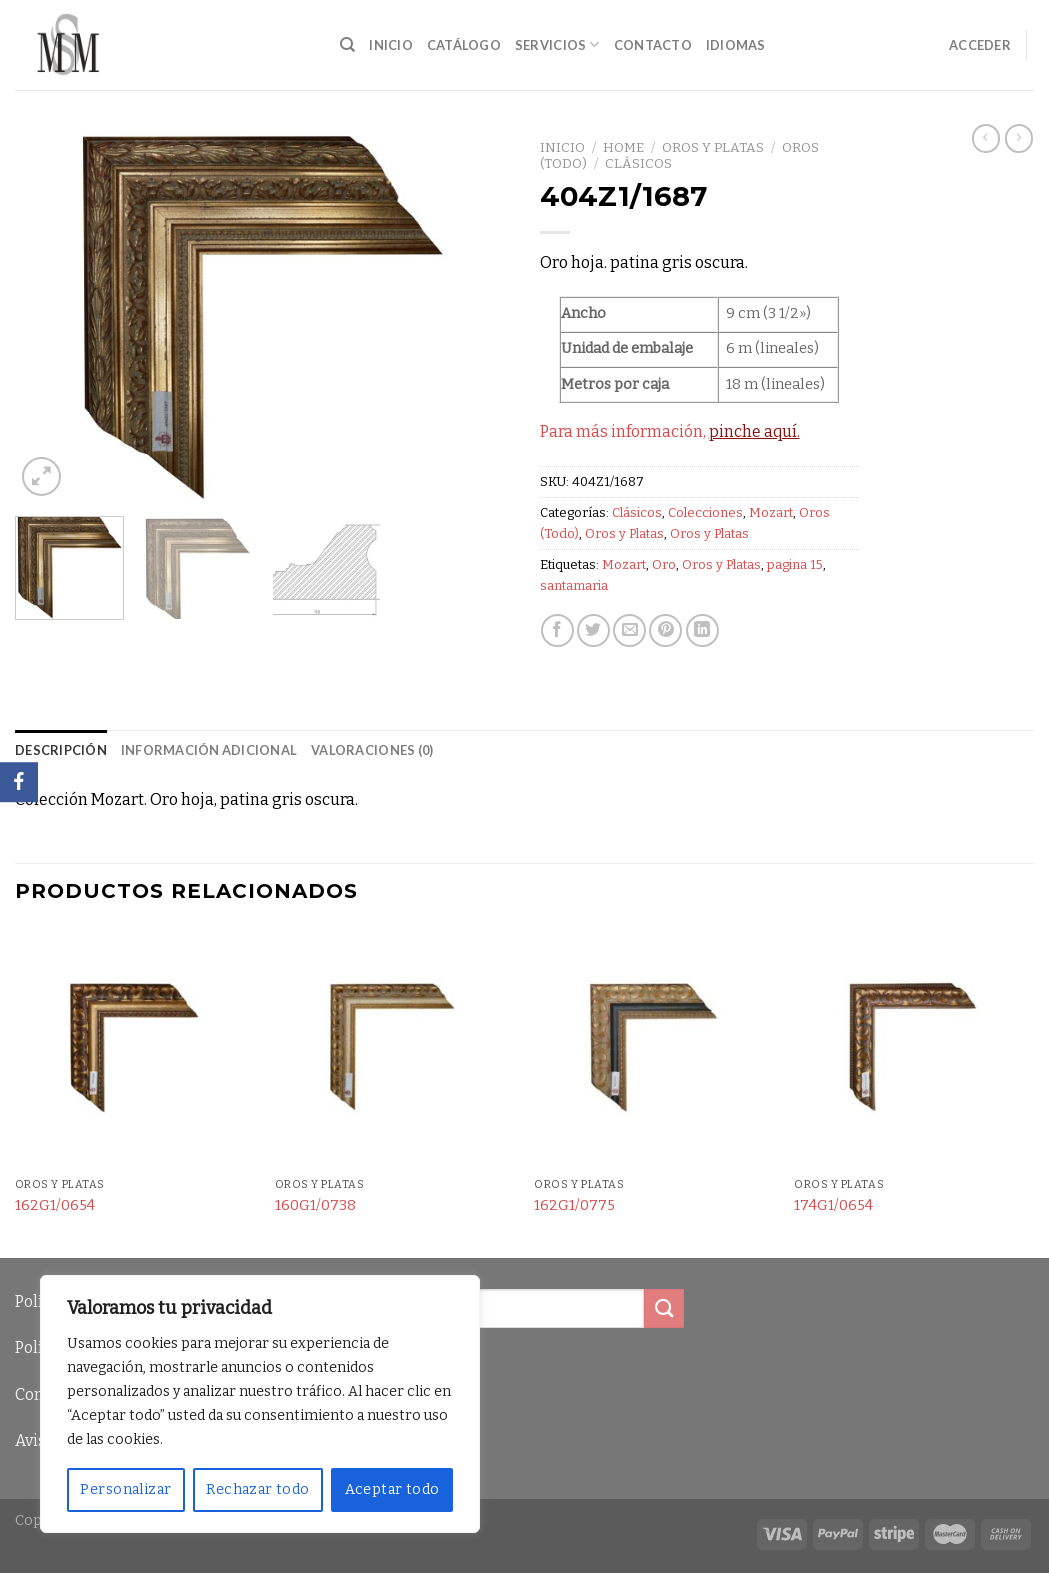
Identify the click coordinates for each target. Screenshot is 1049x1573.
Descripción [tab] (61, 750)
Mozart (771, 512)
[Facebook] (19, 782)
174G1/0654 (833, 1205)
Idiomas (736, 45)
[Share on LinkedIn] (702, 630)
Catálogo (464, 45)
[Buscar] (347, 45)
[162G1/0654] (135, 1048)
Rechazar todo (257, 1489)
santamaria (574, 585)
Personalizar (125, 1489)
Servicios (557, 44)
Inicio (391, 45)
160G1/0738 (315, 1205)
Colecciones (705, 512)
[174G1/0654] (914, 1048)
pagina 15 (795, 564)
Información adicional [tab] (209, 750)
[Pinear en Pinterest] (665, 630)
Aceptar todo (392, 1489)
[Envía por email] (629, 630)
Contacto (653, 45)
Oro (664, 564)
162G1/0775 (574, 1205)
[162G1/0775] (654, 1048)
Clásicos (638, 163)
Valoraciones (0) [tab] (372, 750)
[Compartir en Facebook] (557, 630)
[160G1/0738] (395, 1048)
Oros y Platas (713, 147)
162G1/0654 (55, 1205)
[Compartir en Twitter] (593, 630)
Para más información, (670, 431)
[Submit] (664, 1308)
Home (623, 147)
